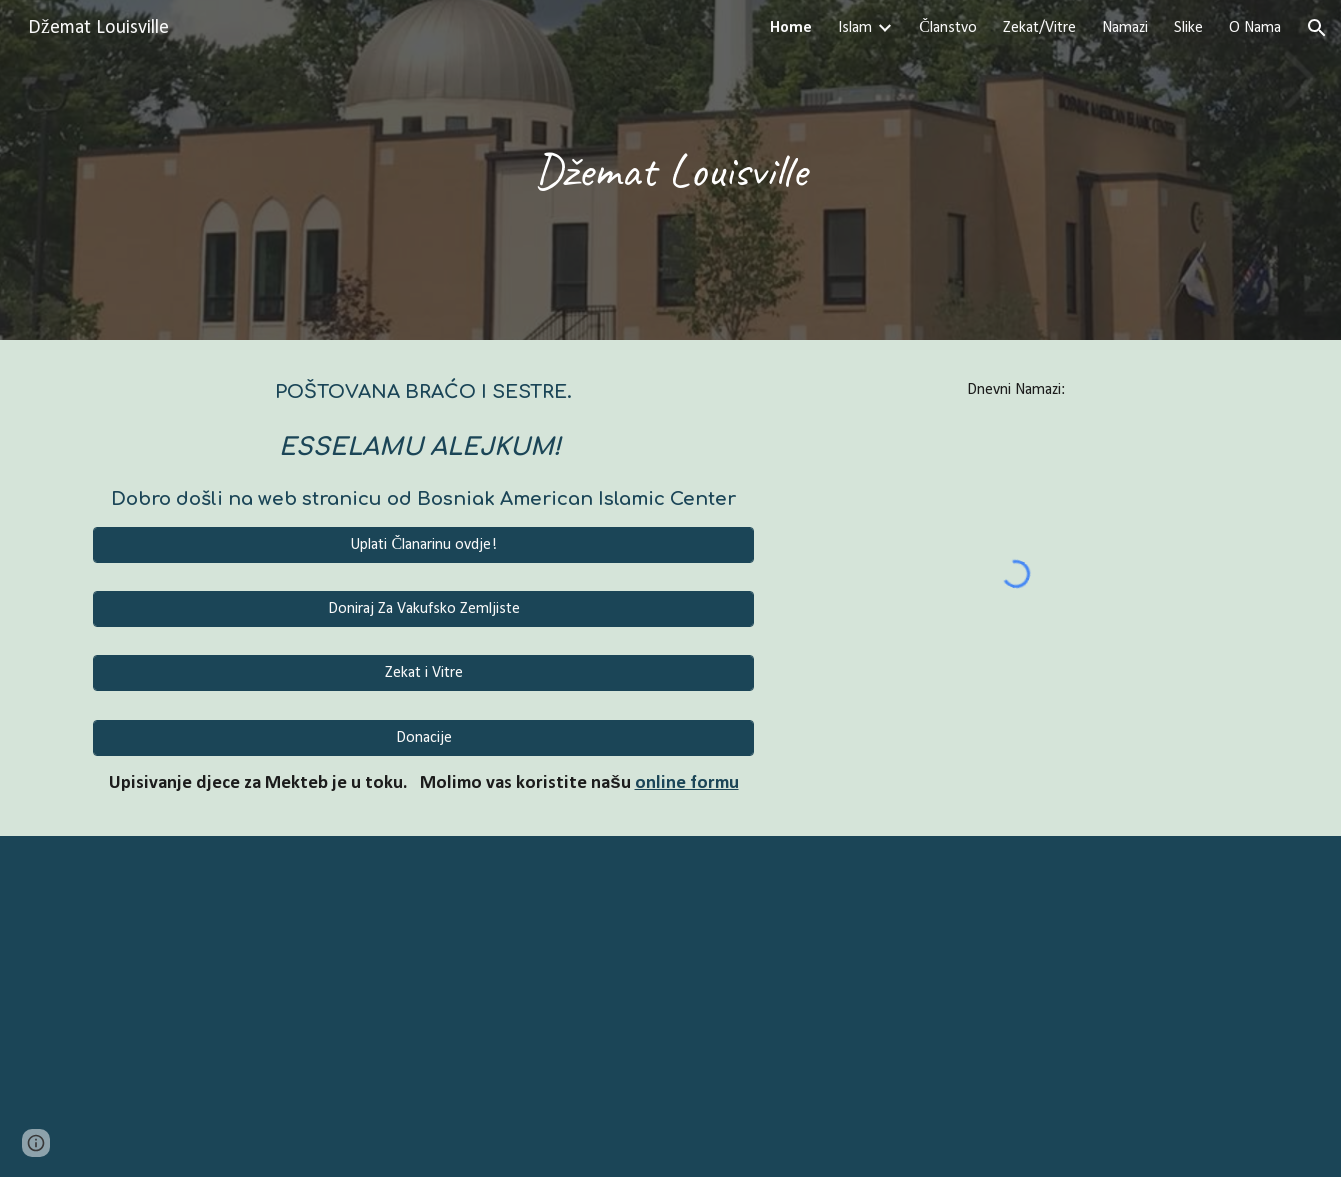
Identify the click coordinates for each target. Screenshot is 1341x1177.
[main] (671, 170)
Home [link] (791, 28)
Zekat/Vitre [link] (1039, 28)
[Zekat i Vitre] (423, 673)
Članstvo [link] (948, 28)
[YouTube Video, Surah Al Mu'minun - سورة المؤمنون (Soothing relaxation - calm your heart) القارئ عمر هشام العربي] (671, 1007)
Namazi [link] (1125, 28)
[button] (1317, 28)
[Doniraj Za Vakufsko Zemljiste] (423, 609)
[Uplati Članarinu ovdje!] (423, 545)
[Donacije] (423, 738)
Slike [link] (1188, 28)
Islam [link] (855, 28)
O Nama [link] (1255, 28)
